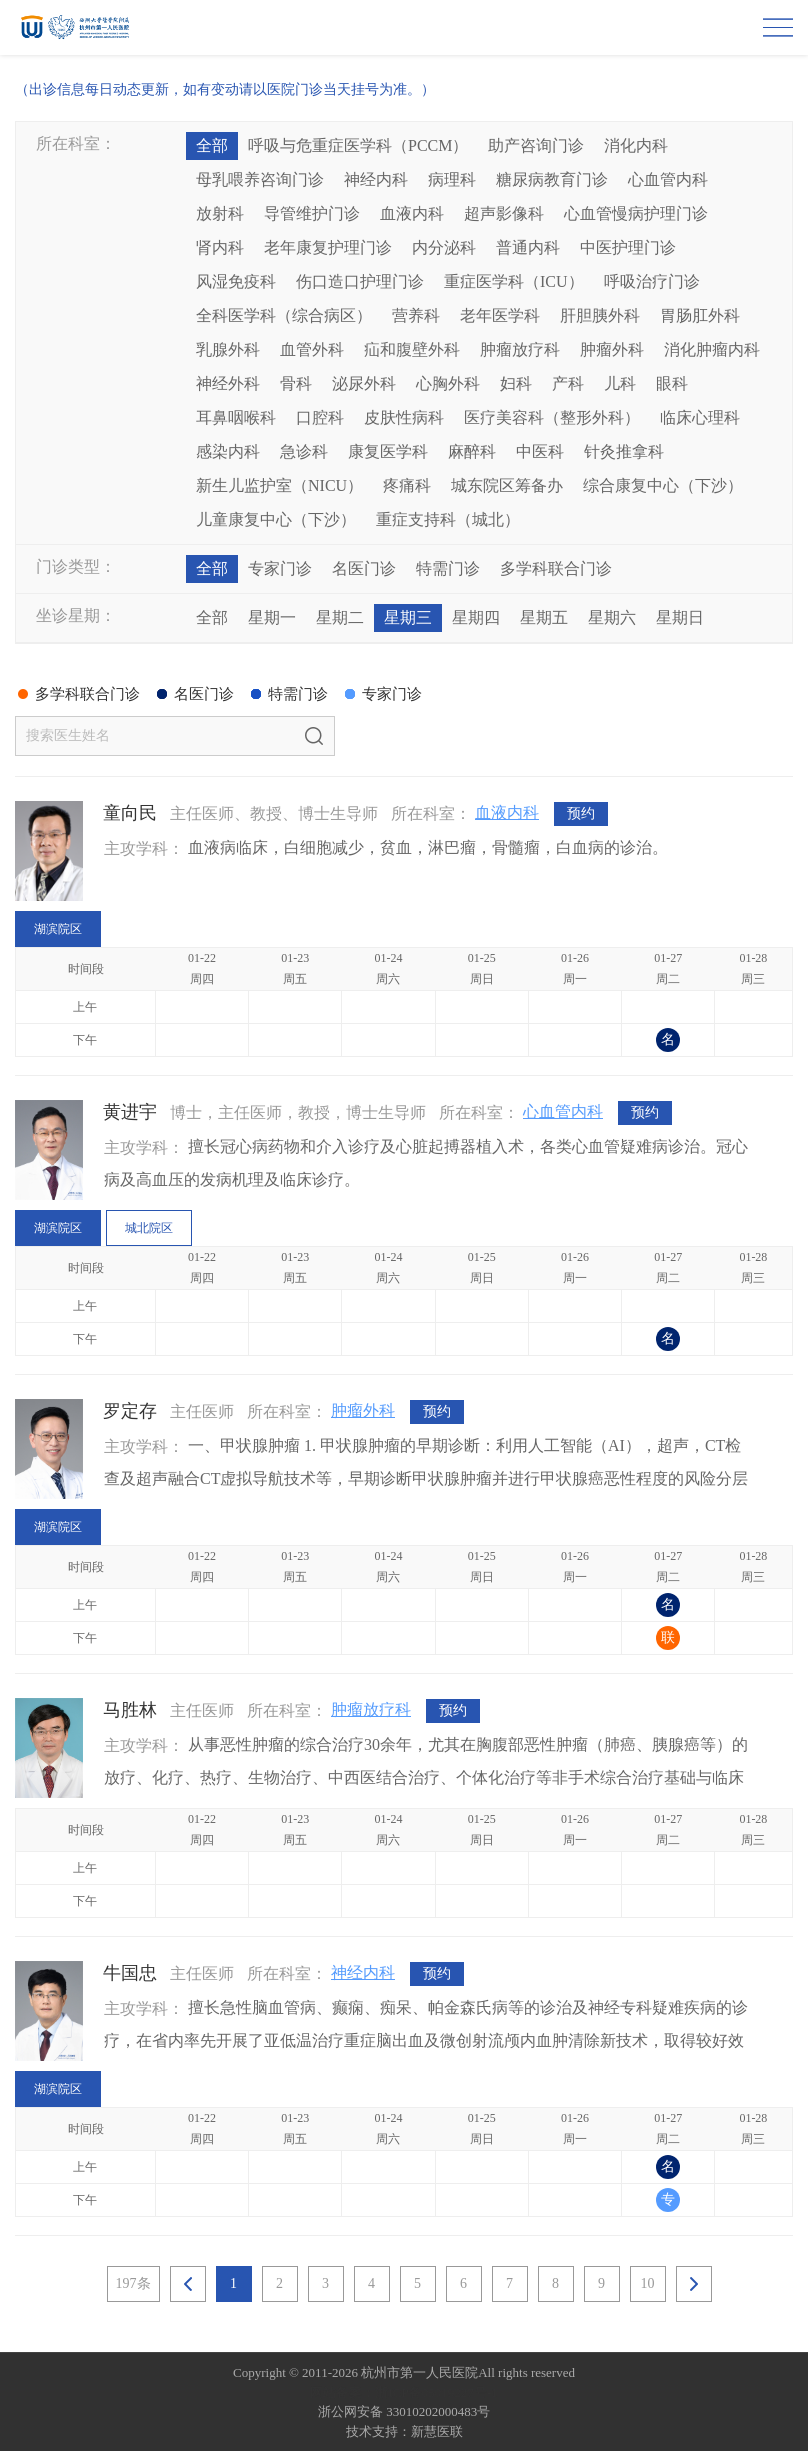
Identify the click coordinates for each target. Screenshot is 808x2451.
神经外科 (228, 383)
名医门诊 (364, 568)
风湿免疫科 (236, 281)
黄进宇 (130, 1112)
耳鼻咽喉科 (236, 417)
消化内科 (636, 145)
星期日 (680, 617)
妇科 (516, 383)
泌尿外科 (364, 383)
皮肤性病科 (404, 417)
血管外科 (312, 349)
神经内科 (376, 179)
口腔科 (320, 417)
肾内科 (220, 247)
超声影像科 (504, 213)
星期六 (612, 617)
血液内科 (412, 213)
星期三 (408, 617)
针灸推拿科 (624, 451)
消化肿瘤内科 (712, 349)
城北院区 (149, 1228)
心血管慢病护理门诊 (636, 213)
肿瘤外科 (612, 349)
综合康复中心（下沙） (663, 485)
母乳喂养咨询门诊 (260, 179)
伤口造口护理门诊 (360, 281)
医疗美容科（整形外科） (552, 417)
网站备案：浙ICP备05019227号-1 (403, 2392)
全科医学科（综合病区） (284, 315)
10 (648, 2283)
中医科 (540, 451)
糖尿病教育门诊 (552, 179)
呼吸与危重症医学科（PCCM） (358, 145)
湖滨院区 (58, 929)
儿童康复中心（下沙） (276, 519)
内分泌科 (444, 247)
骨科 (296, 383)
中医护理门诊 (628, 247)
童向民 (130, 813)
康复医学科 (388, 451)
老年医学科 (500, 315)
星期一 (272, 617)
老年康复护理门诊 (328, 247)
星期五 (544, 617)
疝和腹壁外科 (412, 349)
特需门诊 (448, 568)
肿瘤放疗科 (520, 349)
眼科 (672, 383)
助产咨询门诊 (536, 145)
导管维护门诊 (312, 213)
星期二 (340, 617)
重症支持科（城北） (448, 519)
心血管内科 (668, 179)
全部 (212, 145)
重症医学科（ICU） (514, 281)
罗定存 (130, 1411)
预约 (581, 813)
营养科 (416, 315)
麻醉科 (472, 451)
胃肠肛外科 (700, 315)
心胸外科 (448, 383)
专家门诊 (280, 568)
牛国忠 (130, 1973)
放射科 (220, 213)
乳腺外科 (228, 349)
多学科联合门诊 (556, 568)
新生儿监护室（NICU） (279, 485)
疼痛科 (407, 485)
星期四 (476, 617)
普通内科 (528, 247)
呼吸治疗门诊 (652, 281)
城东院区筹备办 (507, 485)
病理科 (452, 179)
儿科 (620, 383)
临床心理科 (700, 417)
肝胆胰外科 (600, 315)
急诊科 (304, 451)
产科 (568, 383)
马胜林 (130, 1710)
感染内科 (228, 451)
